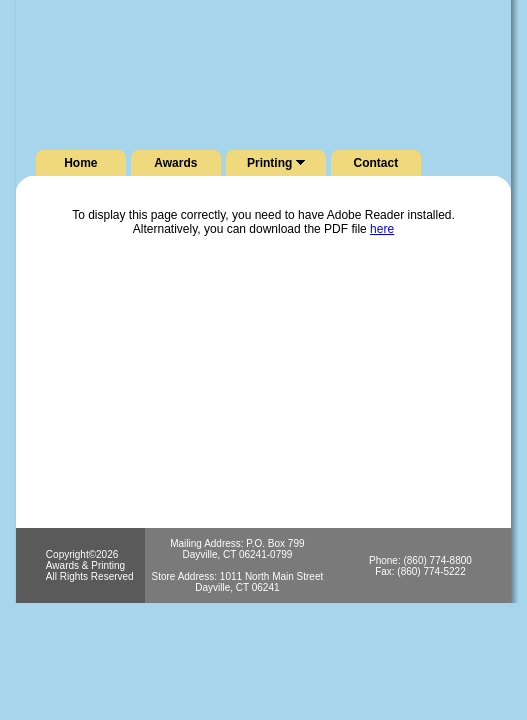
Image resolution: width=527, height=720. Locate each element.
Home (80, 163)
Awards (175, 163)
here (382, 229)
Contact (376, 163)
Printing (276, 163)
